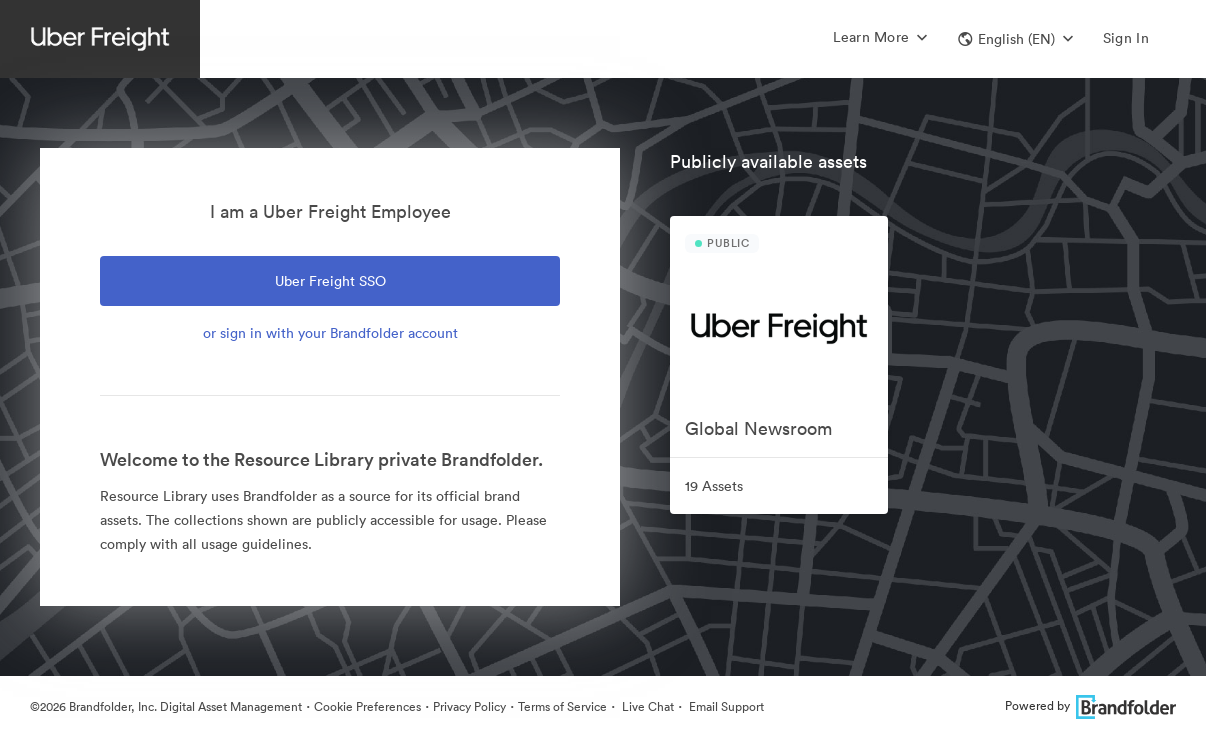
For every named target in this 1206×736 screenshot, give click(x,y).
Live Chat (646, 706)
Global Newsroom (758, 428)
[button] (1015, 39)
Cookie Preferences (367, 706)
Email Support (725, 706)
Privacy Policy (469, 706)
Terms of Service (562, 706)
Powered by (1090, 705)
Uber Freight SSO (330, 281)
